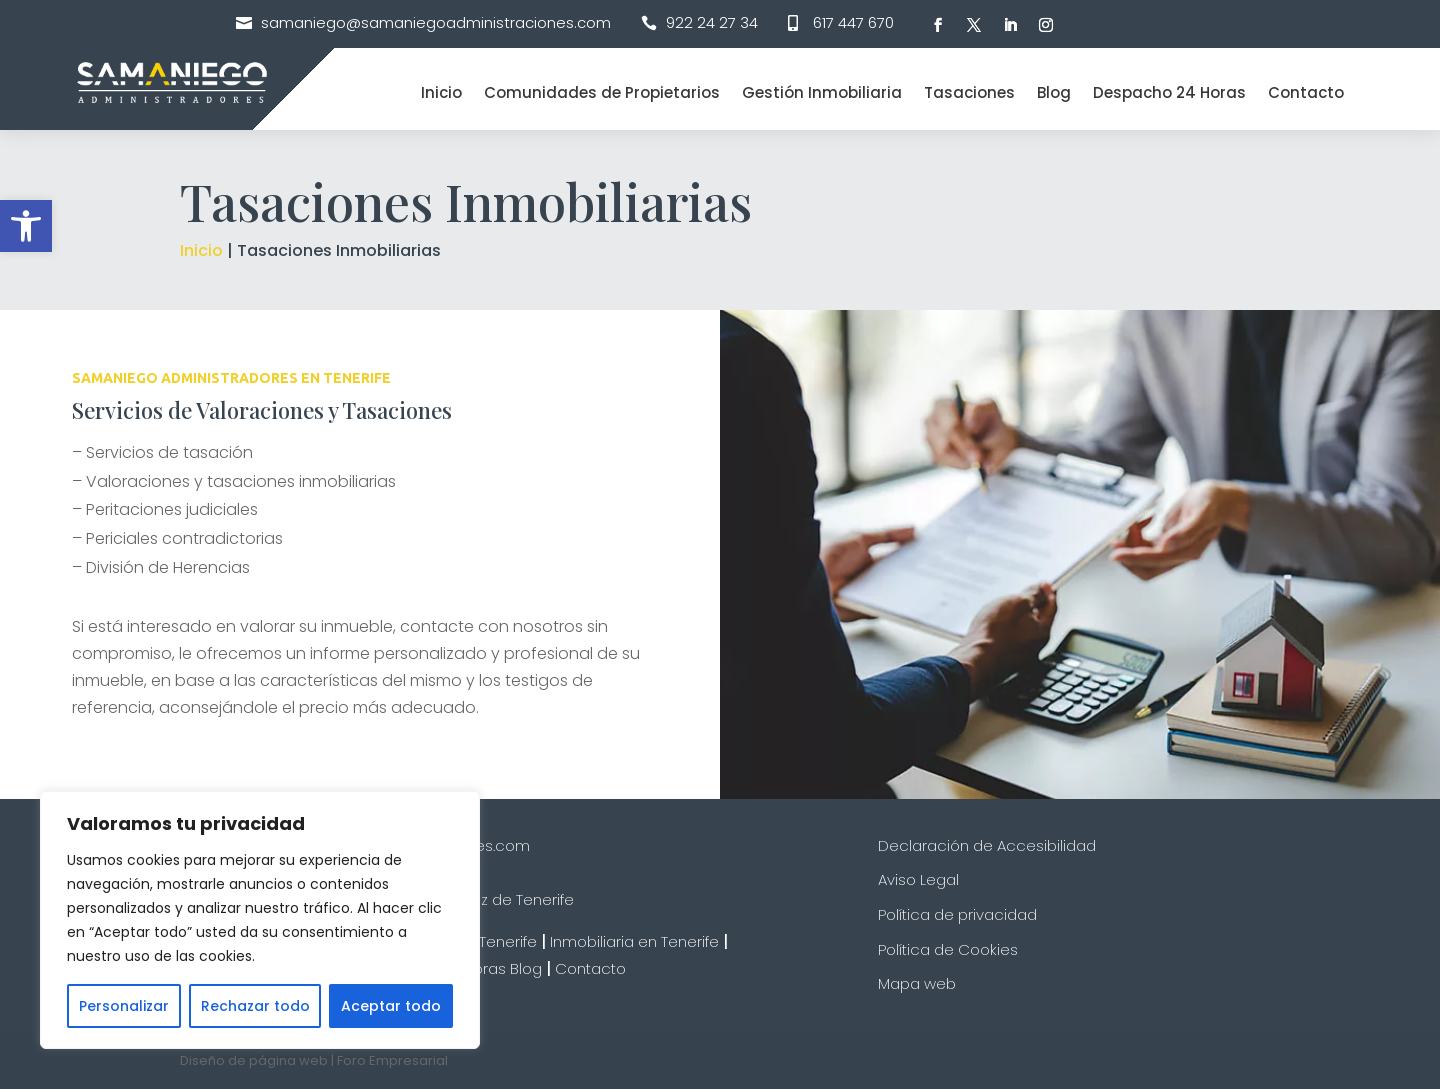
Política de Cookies (948, 949)
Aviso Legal (918, 879)
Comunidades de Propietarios (602, 92)
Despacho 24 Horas (1169, 92)
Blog (1054, 92)
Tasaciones (969, 92)
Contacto (1306, 92)
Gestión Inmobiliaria (822, 92)
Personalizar (124, 1006)
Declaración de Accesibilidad (987, 845)
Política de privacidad (957, 914)
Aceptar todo (391, 1006)
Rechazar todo (255, 1006)
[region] (260, 920)
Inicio (441, 92)
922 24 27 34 (712, 22)
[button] (26, 226)
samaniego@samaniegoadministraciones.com (436, 22)
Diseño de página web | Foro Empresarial (314, 1060)
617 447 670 (853, 22)
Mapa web (917, 983)
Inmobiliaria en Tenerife (634, 941)
